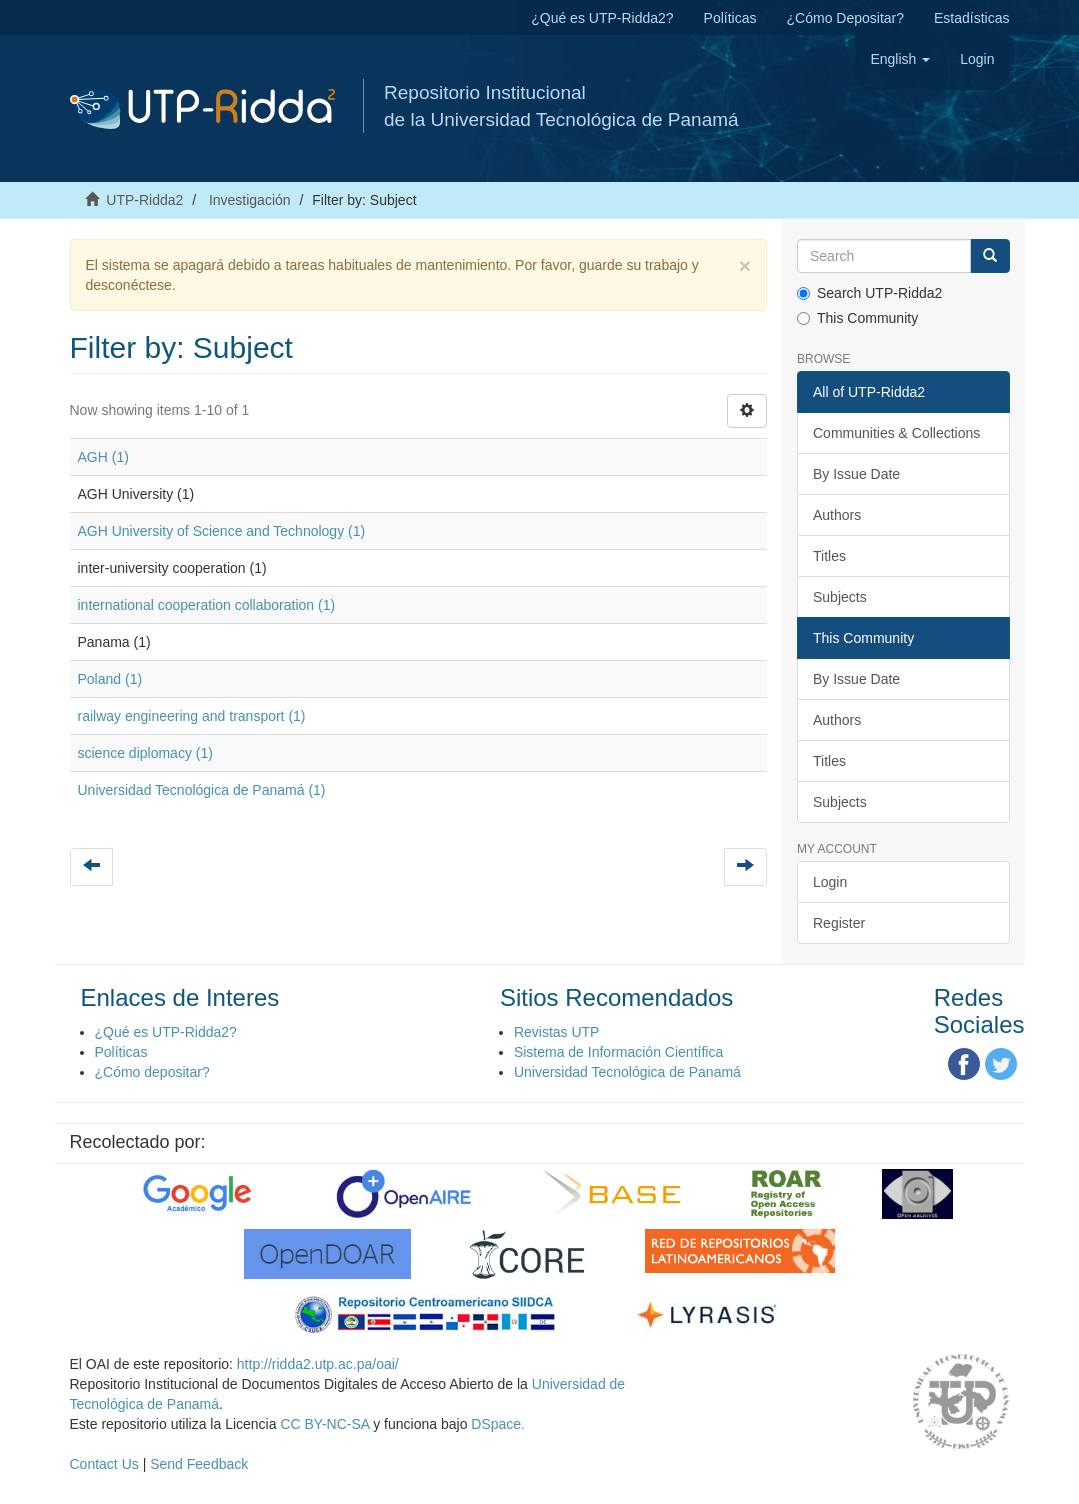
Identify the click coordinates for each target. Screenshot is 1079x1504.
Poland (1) (110, 679)
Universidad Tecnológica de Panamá (627, 1072)
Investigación (250, 200)
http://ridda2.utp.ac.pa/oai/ (318, 1364)
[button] (900, 59)
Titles (829, 556)
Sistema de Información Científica (618, 1052)
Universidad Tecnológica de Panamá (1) (202, 790)
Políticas (730, 18)
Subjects (840, 597)
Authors (837, 515)
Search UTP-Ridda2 (869, 293)
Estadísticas (971, 18)
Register (839, 923)
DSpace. (498, 1424)
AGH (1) (103, 457)
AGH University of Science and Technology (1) (222, 531)
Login (830, 882)
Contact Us (104, 1464)
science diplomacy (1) (145, 753)
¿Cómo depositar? (152, 1072)
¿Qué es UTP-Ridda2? (602, 18)
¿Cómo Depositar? (846, 18)
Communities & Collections (896, 433)
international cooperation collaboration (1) (207, 605)
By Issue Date (856, 474)
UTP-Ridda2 (144, 200)
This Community (857, 318)
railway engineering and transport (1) (192, 716)
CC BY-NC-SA (324, 1424)
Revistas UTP (557, 1032)
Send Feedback (199, 1464)
